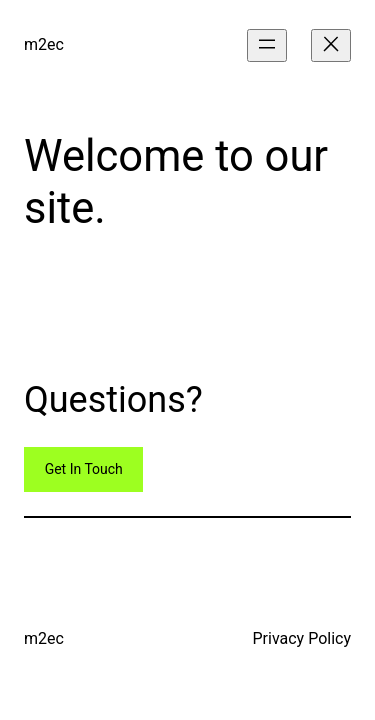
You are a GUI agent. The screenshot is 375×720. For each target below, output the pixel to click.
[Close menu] (331, 45)
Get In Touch (84, 469)
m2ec (44, 44)
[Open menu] (267, 45)
